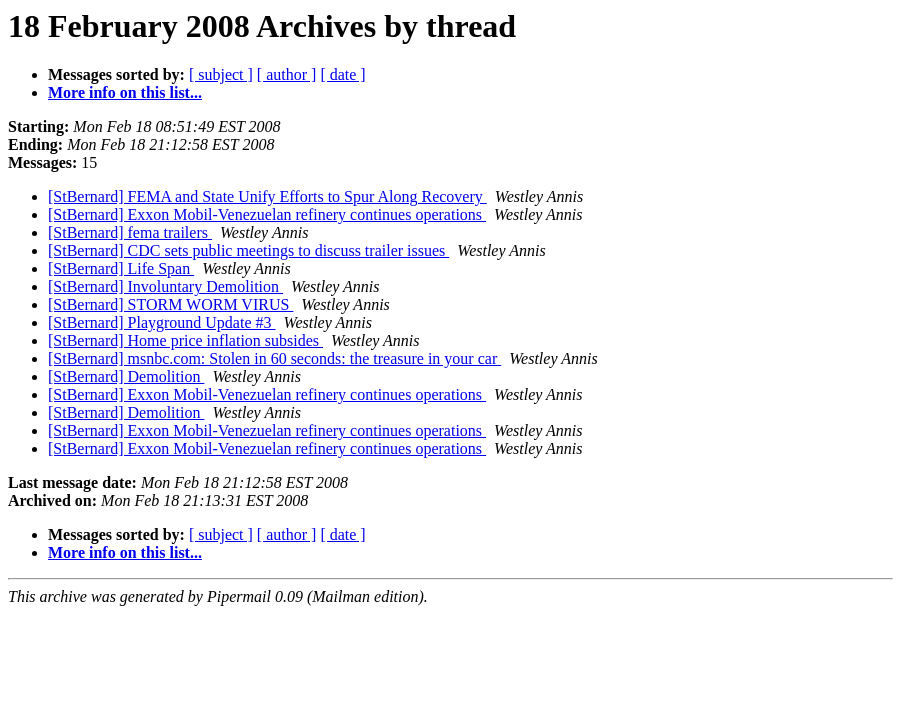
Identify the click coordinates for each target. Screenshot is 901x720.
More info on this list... (125, 92)
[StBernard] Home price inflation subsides (185, 340)
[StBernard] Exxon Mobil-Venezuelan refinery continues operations (267, 214)
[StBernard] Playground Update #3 (162, 322)
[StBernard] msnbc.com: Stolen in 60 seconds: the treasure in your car (274, 358)
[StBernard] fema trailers (130, 232)
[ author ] (287, 74)
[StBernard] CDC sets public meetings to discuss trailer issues (248, 250)
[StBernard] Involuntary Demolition (165, 286)
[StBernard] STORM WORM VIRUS (170, 304)
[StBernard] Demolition (126, 376)
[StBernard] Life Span (121, 268)
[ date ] (342, 74)
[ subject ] (221, 74)
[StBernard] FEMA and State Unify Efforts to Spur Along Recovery (267, 196)
